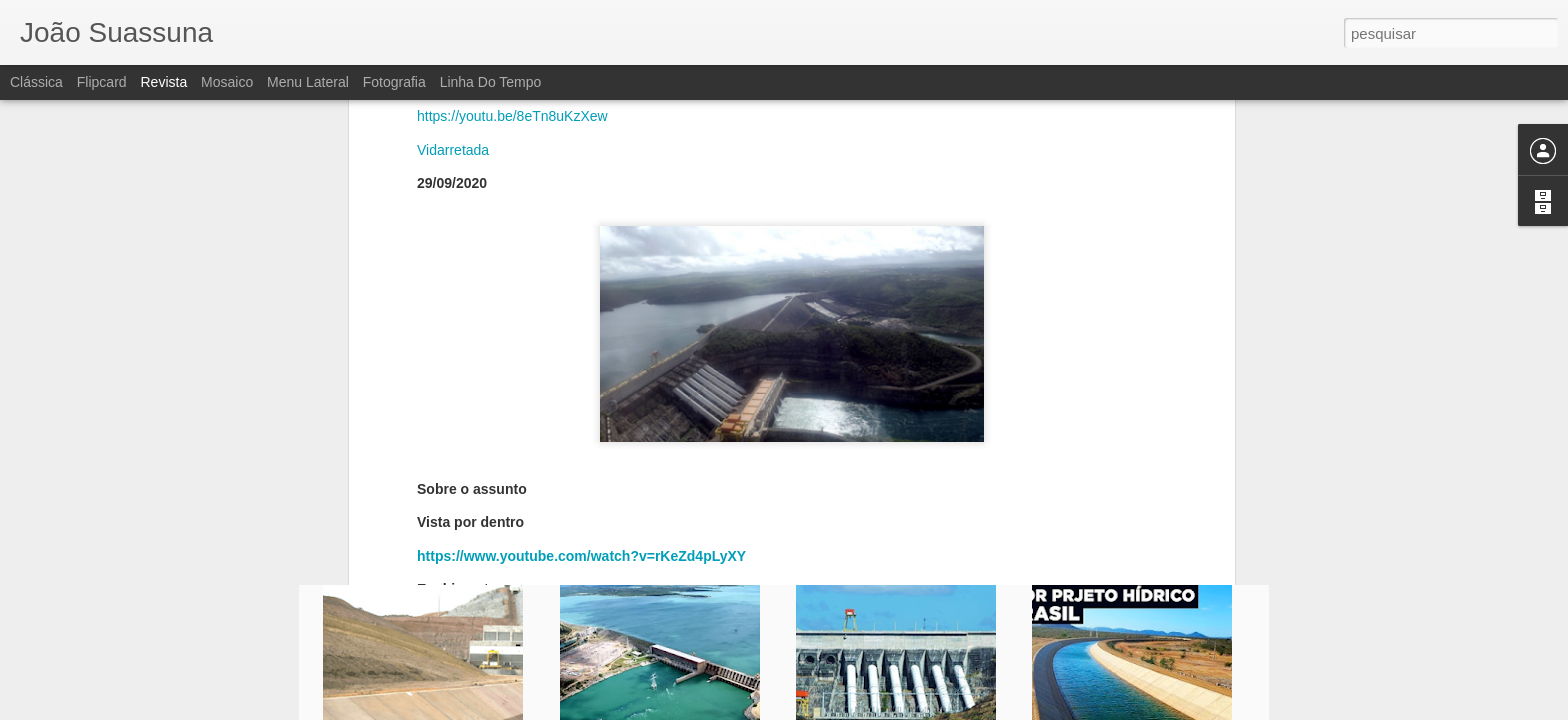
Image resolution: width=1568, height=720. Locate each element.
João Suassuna (910, 468)
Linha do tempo (491, 82)
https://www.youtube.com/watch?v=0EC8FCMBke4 (585, 397)
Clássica (36, 82)
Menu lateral (308, 82)
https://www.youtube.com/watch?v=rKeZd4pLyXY (581, 330)
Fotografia (394, 82)
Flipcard (102, 82)
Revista (163, 82)
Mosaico (227, 82)
